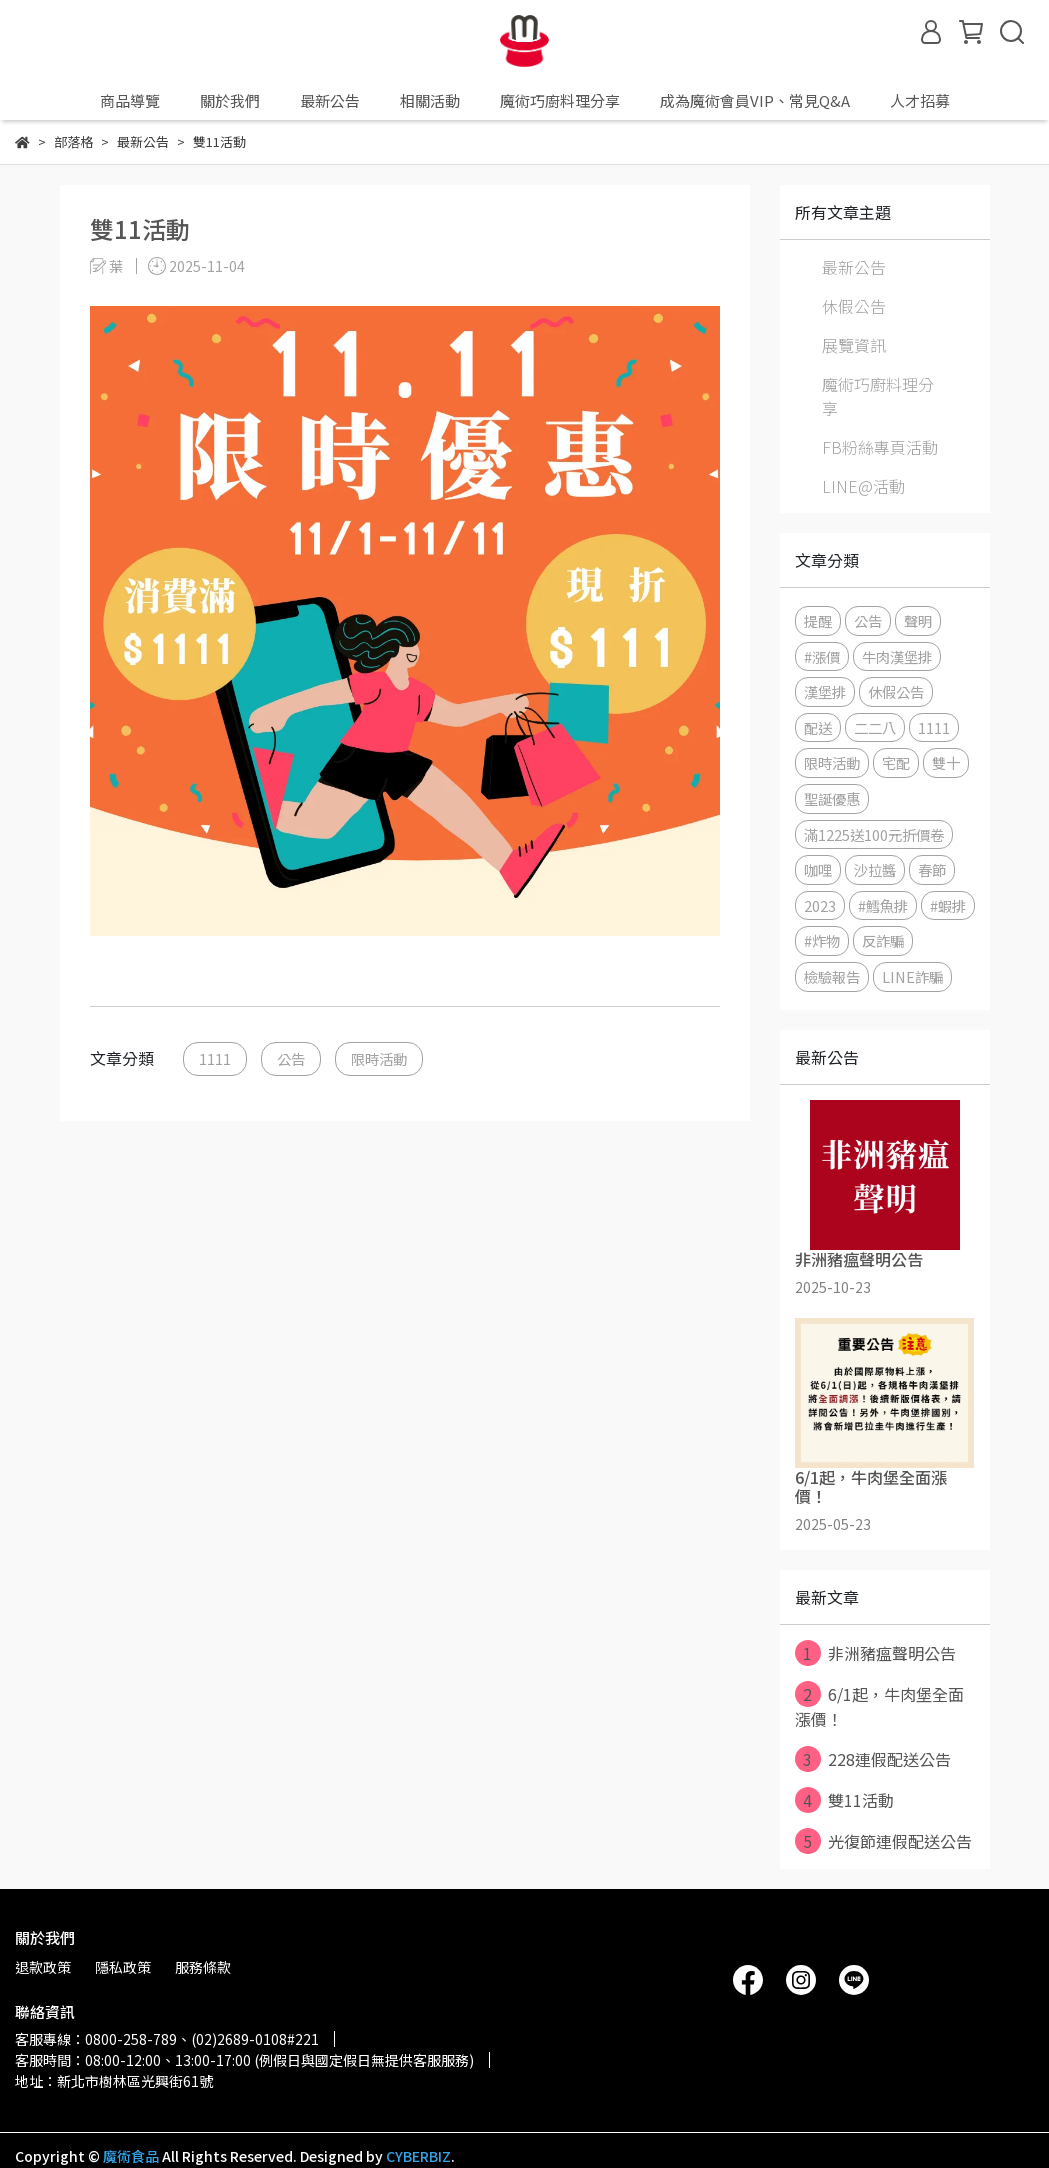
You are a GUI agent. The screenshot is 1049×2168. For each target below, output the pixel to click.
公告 (291, 1058)
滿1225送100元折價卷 (874, 834)
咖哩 (818, 869)
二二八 (875, 727)
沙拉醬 (875, 869)
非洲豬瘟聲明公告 (875, 1653)
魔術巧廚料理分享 (878, 396)
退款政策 (43, 1967)
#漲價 (822, 656)
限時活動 (379, 1058)
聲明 (918, 620)
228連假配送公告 (873, 1759)
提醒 (818, 620)
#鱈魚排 (883, 905)
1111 (215, 1058)
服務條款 (203, 1967)
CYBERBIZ (418, 2156)
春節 (932, 869)
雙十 (946, 762)
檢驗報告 (832, 976)
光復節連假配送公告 (883, 1841)
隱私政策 (123, 1967)
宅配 (896, 762)
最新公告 (854, 267)
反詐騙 (883, 940)
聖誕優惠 (832, 798)
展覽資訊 (854, 345)
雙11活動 (844, 1800)
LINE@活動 (863, 486)
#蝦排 (948, 905)
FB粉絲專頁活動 (880, 447)
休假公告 (854, 306)
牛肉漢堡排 (897, 656)
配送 (818, 727)
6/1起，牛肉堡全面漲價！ (879, 1706)
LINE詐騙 (912, 976)
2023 (820, 905)
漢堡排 (825, 691)
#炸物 (822, 940)
